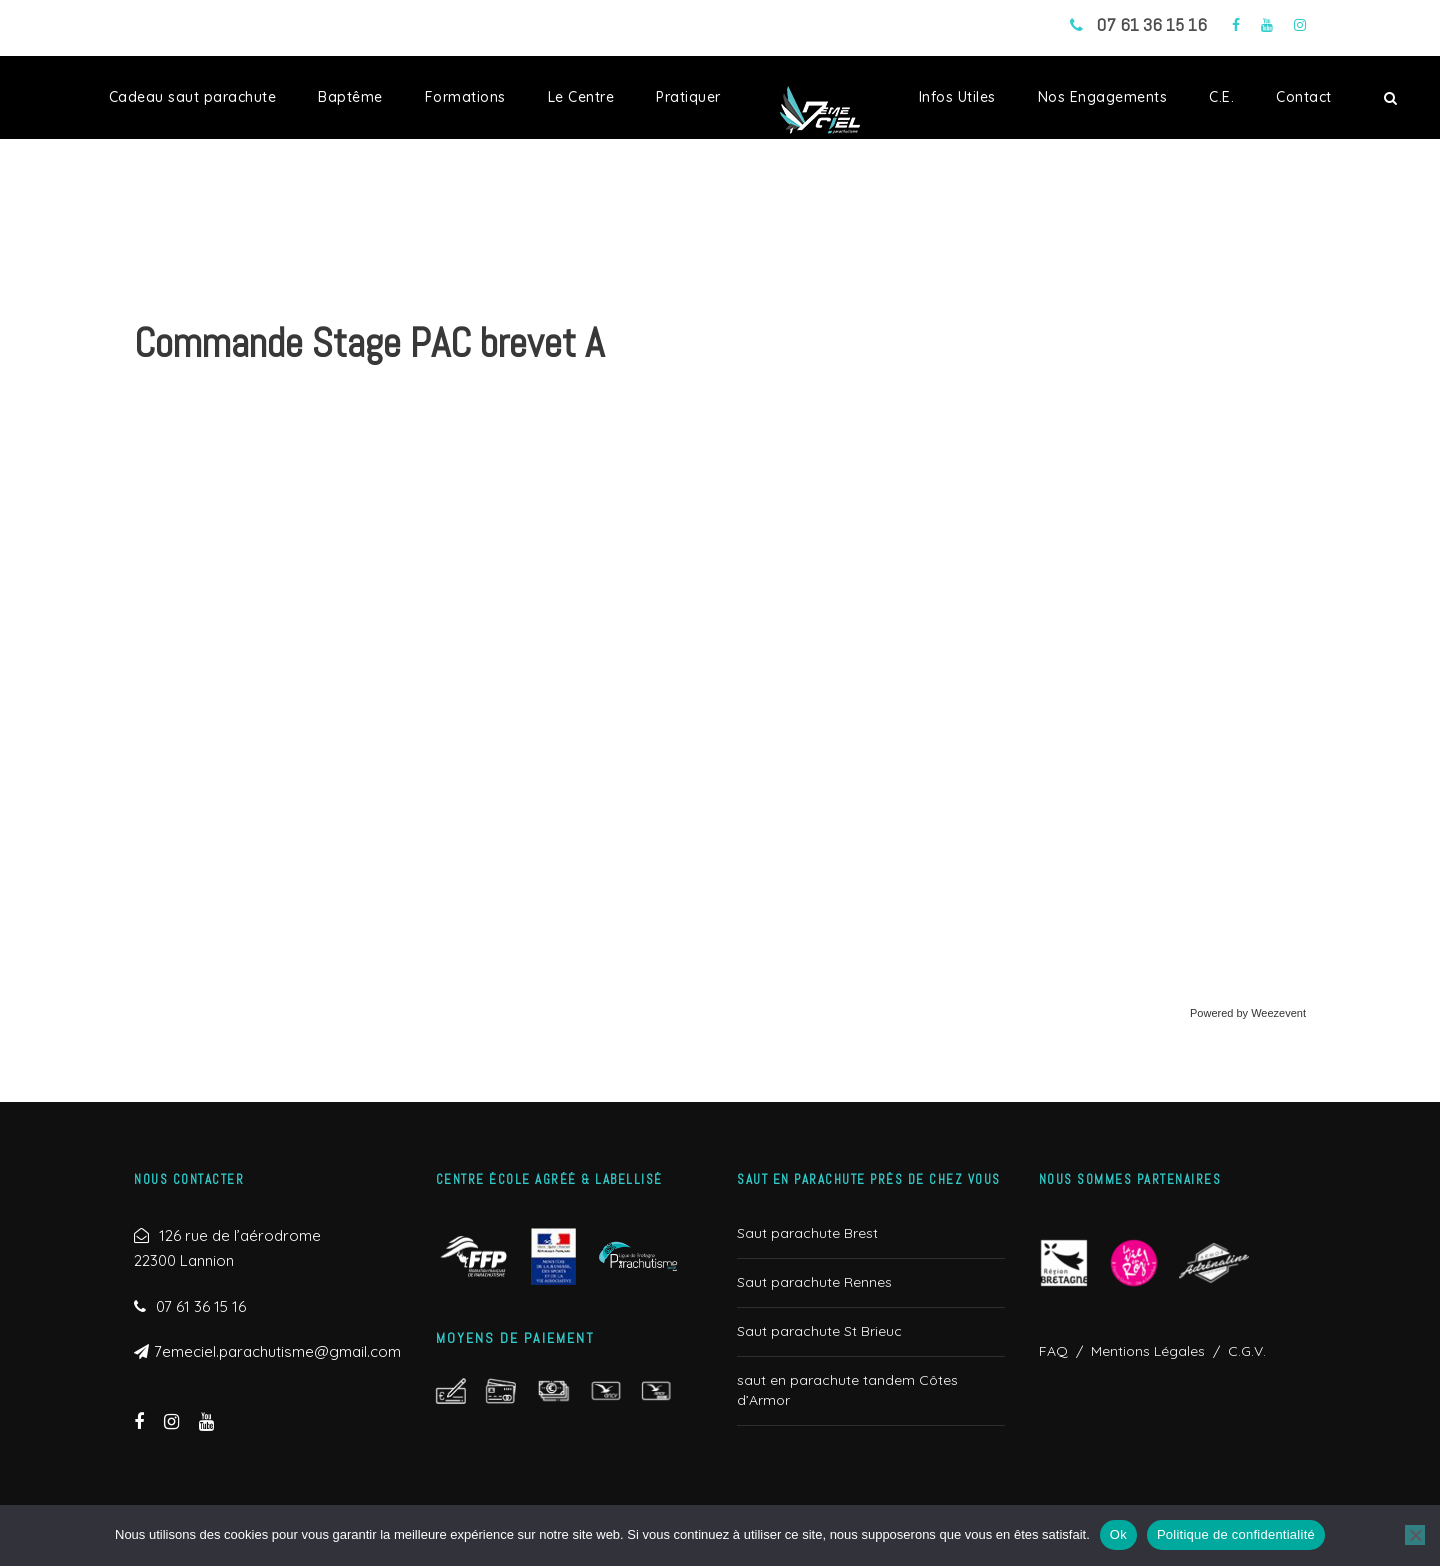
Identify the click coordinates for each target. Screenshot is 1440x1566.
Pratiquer (688, 97)
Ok (1118, 1534)
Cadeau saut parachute (193, 97)
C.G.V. (1243, 1351)
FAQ (1053, 1351)
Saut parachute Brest (807, 1233)
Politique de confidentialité (1236, 1534)
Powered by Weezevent (1248, 1013)
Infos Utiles (957, 97)
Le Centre (581, 97)
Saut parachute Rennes (814, 1282)
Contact (1304, 97)
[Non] (1415, 1535)
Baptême (350, 97)
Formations (465, 97)
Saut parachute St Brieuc (819, 1331)
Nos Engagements (1103, 97)
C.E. (1221, 97)
